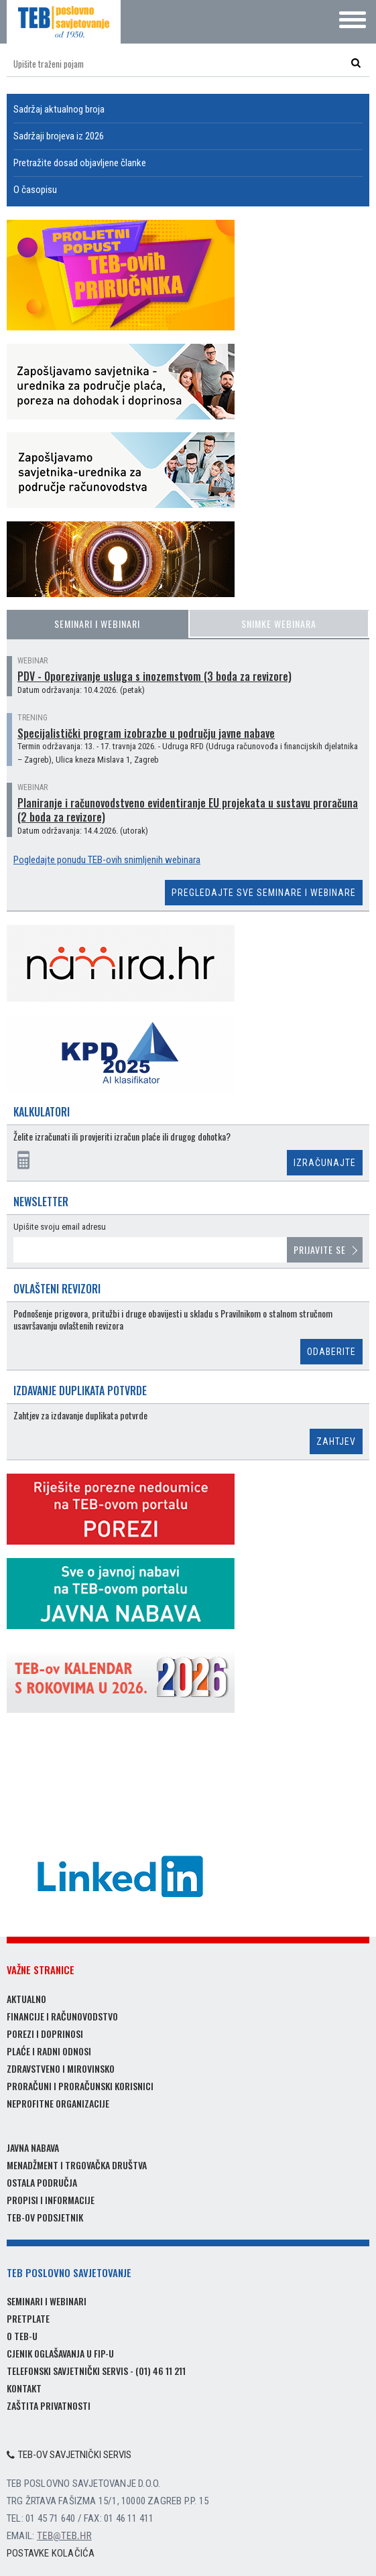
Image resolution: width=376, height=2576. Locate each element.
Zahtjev (336, 1441)
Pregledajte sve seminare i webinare (264, 892)
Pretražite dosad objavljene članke (79, 163)
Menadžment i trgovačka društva (77, 2165)
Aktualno (26, 1999)
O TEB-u (22, 2336)
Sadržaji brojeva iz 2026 (58, 136)
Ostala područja (42, 2182)
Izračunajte (325, 1162)
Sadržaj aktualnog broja (59, 109)
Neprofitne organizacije (58, 2103)
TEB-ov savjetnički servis (69, 2455)
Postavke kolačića (51, 2553)
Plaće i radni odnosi (49, 2051)
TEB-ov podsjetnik (45, 2217)
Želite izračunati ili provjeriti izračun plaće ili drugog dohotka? (122, 1137)
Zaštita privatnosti (48, 2405)
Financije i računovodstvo (62, 2016)
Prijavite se (320, 1249)
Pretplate (28, 2318)
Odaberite (331, 1351)
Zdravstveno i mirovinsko (61, 2068)
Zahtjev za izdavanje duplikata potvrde (80, 1415)
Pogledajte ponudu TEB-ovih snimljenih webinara (106, 860)
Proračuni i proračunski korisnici (80, 2086)
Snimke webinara (278, 624)
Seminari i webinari (97, 624)
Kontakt (24, 2388)
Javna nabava (33, 2147)
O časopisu (35, 190)
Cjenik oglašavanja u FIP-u (60, 2353)
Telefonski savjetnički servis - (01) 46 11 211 (96, 2371)
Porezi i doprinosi (45, 2033)
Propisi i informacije (51, 2200)
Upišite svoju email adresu (59, 1227)
